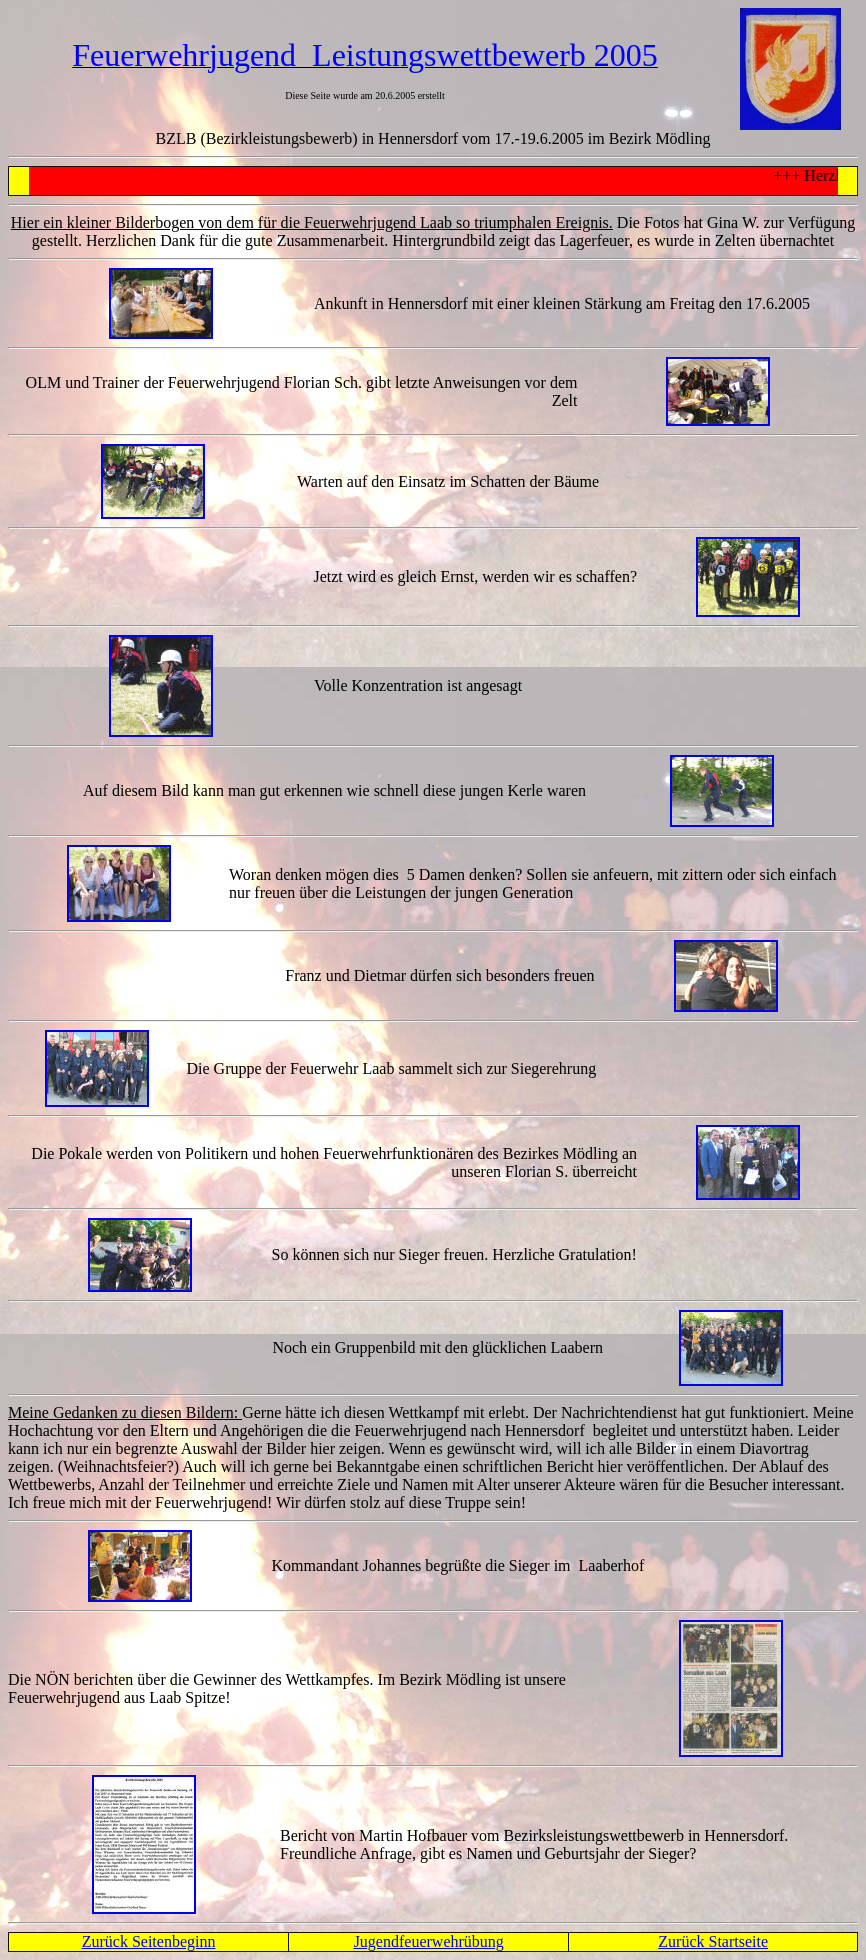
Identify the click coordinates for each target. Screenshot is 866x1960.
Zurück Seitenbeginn (149, 1941)
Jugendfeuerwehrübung (429, 1941)
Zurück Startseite (713, 1941)
